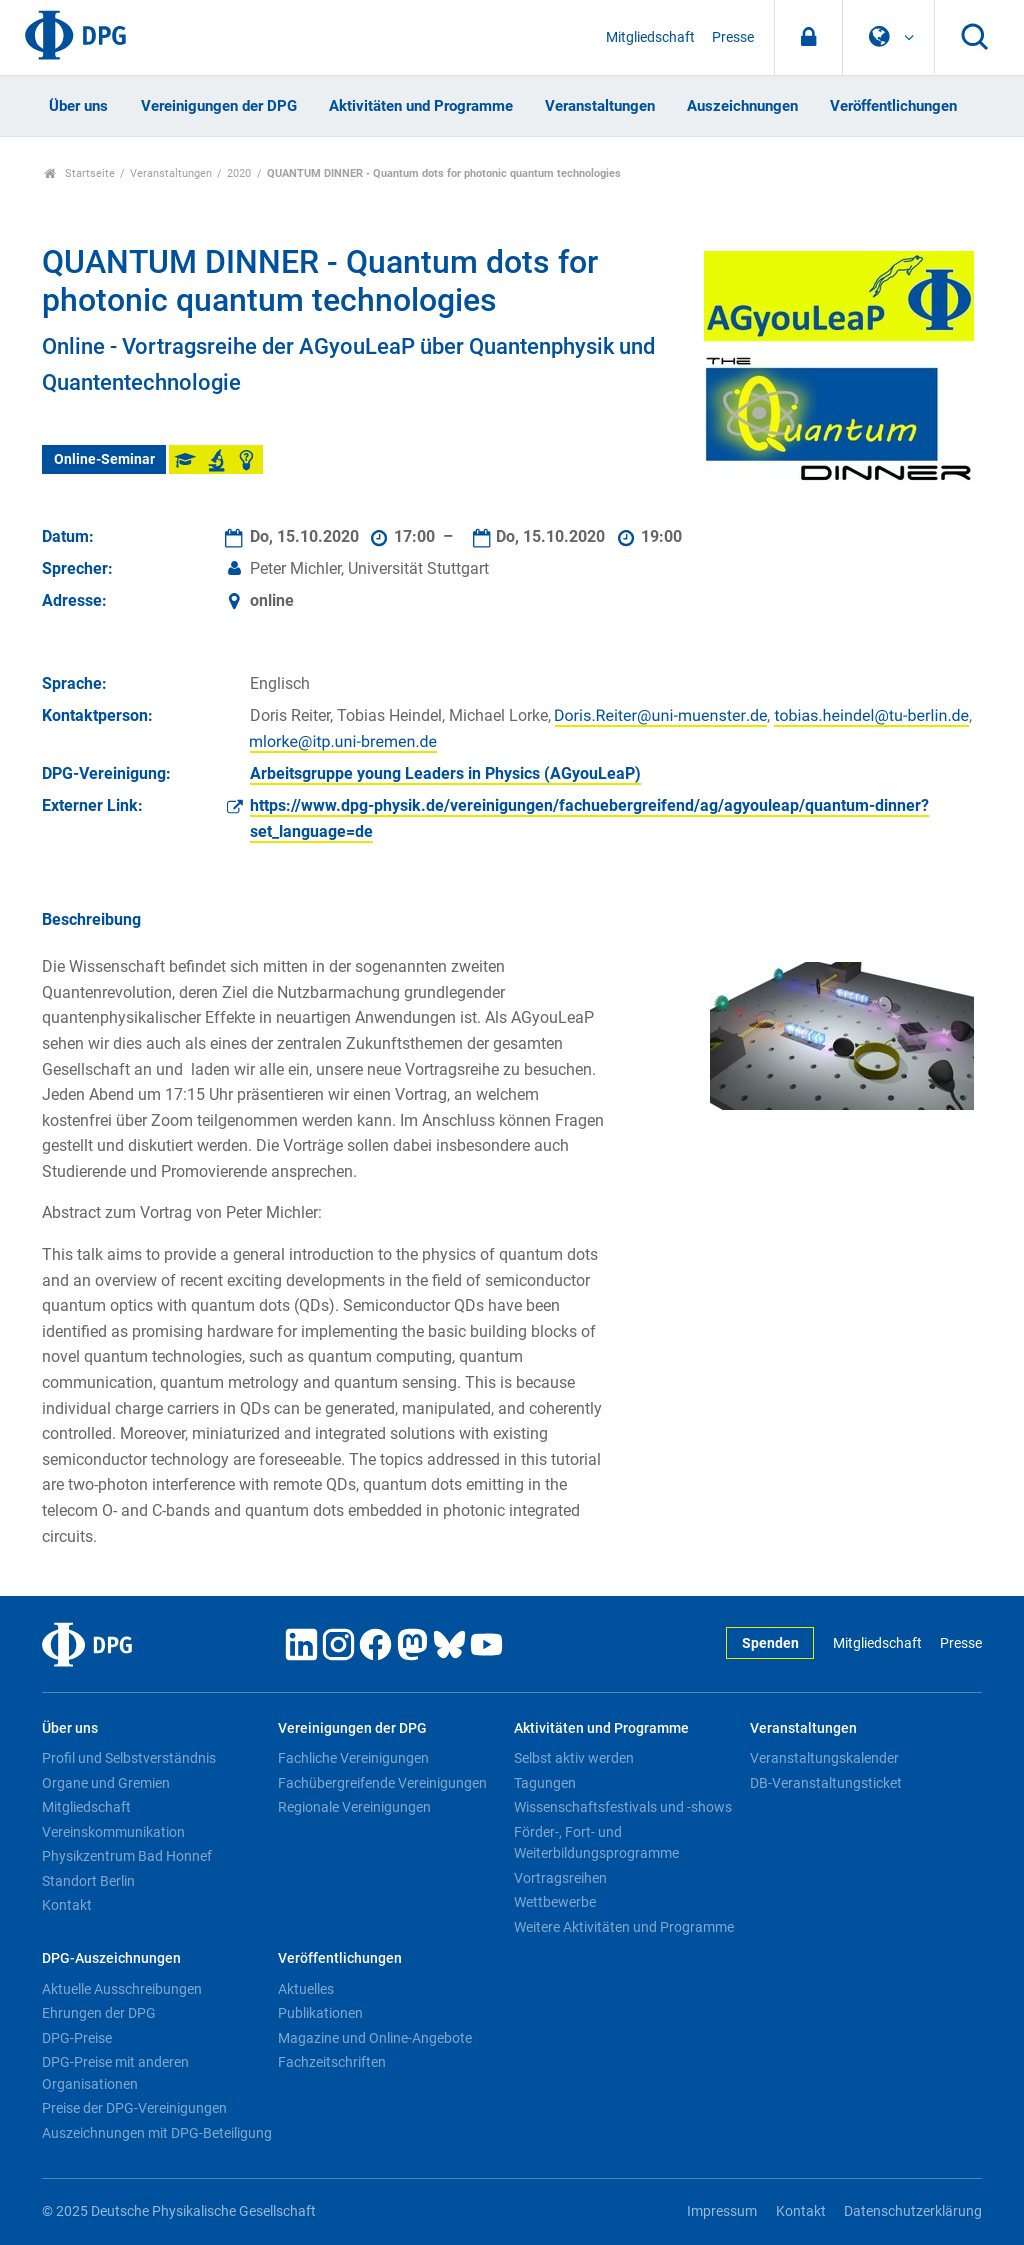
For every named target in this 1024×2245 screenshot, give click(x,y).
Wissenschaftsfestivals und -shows (623, 1807)
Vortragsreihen (560, 1878)
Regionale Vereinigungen (354, 1807)
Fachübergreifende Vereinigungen (382, 1783)
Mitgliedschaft (650, 37)
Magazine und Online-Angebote (375, 2038)
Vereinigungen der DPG (219, 106)
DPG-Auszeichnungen (111, 1958)
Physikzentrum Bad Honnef (127, 1856)
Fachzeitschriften (332, 2062)
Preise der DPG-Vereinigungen (134, 2108)
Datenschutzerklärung (913, 2211)
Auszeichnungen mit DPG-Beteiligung (157, 2133)
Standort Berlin (88, 1881)
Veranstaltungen (600, 106)
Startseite (79, 173)
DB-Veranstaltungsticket (826, 1783)
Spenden (770, 1643)
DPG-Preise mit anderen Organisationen (115, 2073)
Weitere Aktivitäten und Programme (624, 1927)
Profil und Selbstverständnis (129, 1758)
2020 (239, 173)
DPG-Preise (77, 2038)
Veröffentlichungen (893, 106)
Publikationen (320, 2013)
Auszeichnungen (742, 106)
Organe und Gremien (106, 1783)
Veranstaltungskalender (824, 1758)
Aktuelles (306, 1989)
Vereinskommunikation (113, 1832)
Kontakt (67, 1905)
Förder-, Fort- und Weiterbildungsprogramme (596, 1843)
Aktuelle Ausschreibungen (122, 1989)
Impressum (722, 2211)
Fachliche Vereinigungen (353, 1758)
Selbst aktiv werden (574, 1758)
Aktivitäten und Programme (421, 106)
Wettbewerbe (555, 1902)
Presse (733, 37)
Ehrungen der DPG (99, 2013)
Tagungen (545, 1783)
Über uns (78, 106)
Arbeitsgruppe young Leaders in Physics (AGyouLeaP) (445, 773)
